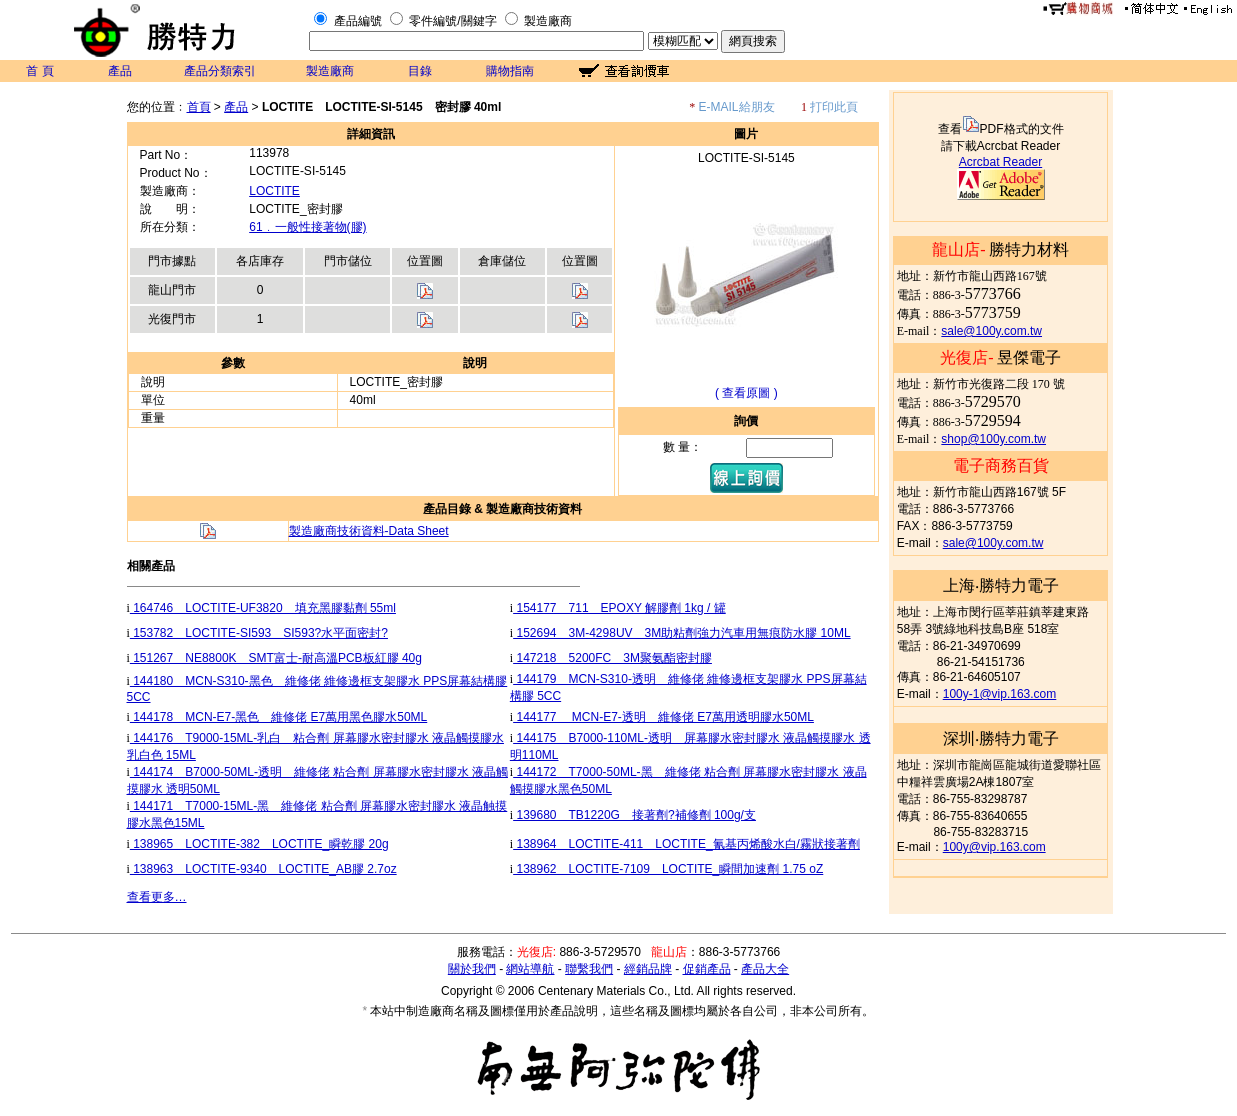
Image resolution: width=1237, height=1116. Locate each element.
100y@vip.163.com (994, 847)
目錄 (420, 71)
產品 (120, 71)
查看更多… (157, 897)
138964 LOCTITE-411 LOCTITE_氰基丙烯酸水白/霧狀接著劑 (686, 844)
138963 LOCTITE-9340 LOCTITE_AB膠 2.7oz (263, 869)
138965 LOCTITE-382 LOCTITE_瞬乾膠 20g (259, 844)
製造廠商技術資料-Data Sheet (369, 531)
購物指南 (510, 71)
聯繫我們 (589, 969)
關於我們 (472, 969)
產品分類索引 (220, 71)
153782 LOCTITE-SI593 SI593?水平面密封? (259, 633)
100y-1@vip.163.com (1000, 694)
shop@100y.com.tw (993, 439)
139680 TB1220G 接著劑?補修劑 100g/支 (634, 815)
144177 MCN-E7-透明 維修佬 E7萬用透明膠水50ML (663, 717)
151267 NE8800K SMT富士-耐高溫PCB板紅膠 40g (276, 658)
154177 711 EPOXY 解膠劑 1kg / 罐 (619, 608)
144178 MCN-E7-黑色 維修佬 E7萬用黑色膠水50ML (278, 717)
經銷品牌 (648, 969)
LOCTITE (274, 191)
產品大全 (765, 969)
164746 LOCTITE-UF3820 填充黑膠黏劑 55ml (263, 608)
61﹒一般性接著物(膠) (307, 227)
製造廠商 (548, 21)
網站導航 (530, 969)
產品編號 (358, 21)
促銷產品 (707, 969)
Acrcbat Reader (1000, 162)
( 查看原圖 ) (746, 393)
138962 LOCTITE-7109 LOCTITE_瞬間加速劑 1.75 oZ (668, 869)
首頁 (199, 107)
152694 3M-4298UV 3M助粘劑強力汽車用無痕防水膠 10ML (681, 633)
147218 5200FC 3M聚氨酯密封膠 (612, 658)
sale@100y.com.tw (991, 331)
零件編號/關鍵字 (452, 21)
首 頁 (39, 71)
